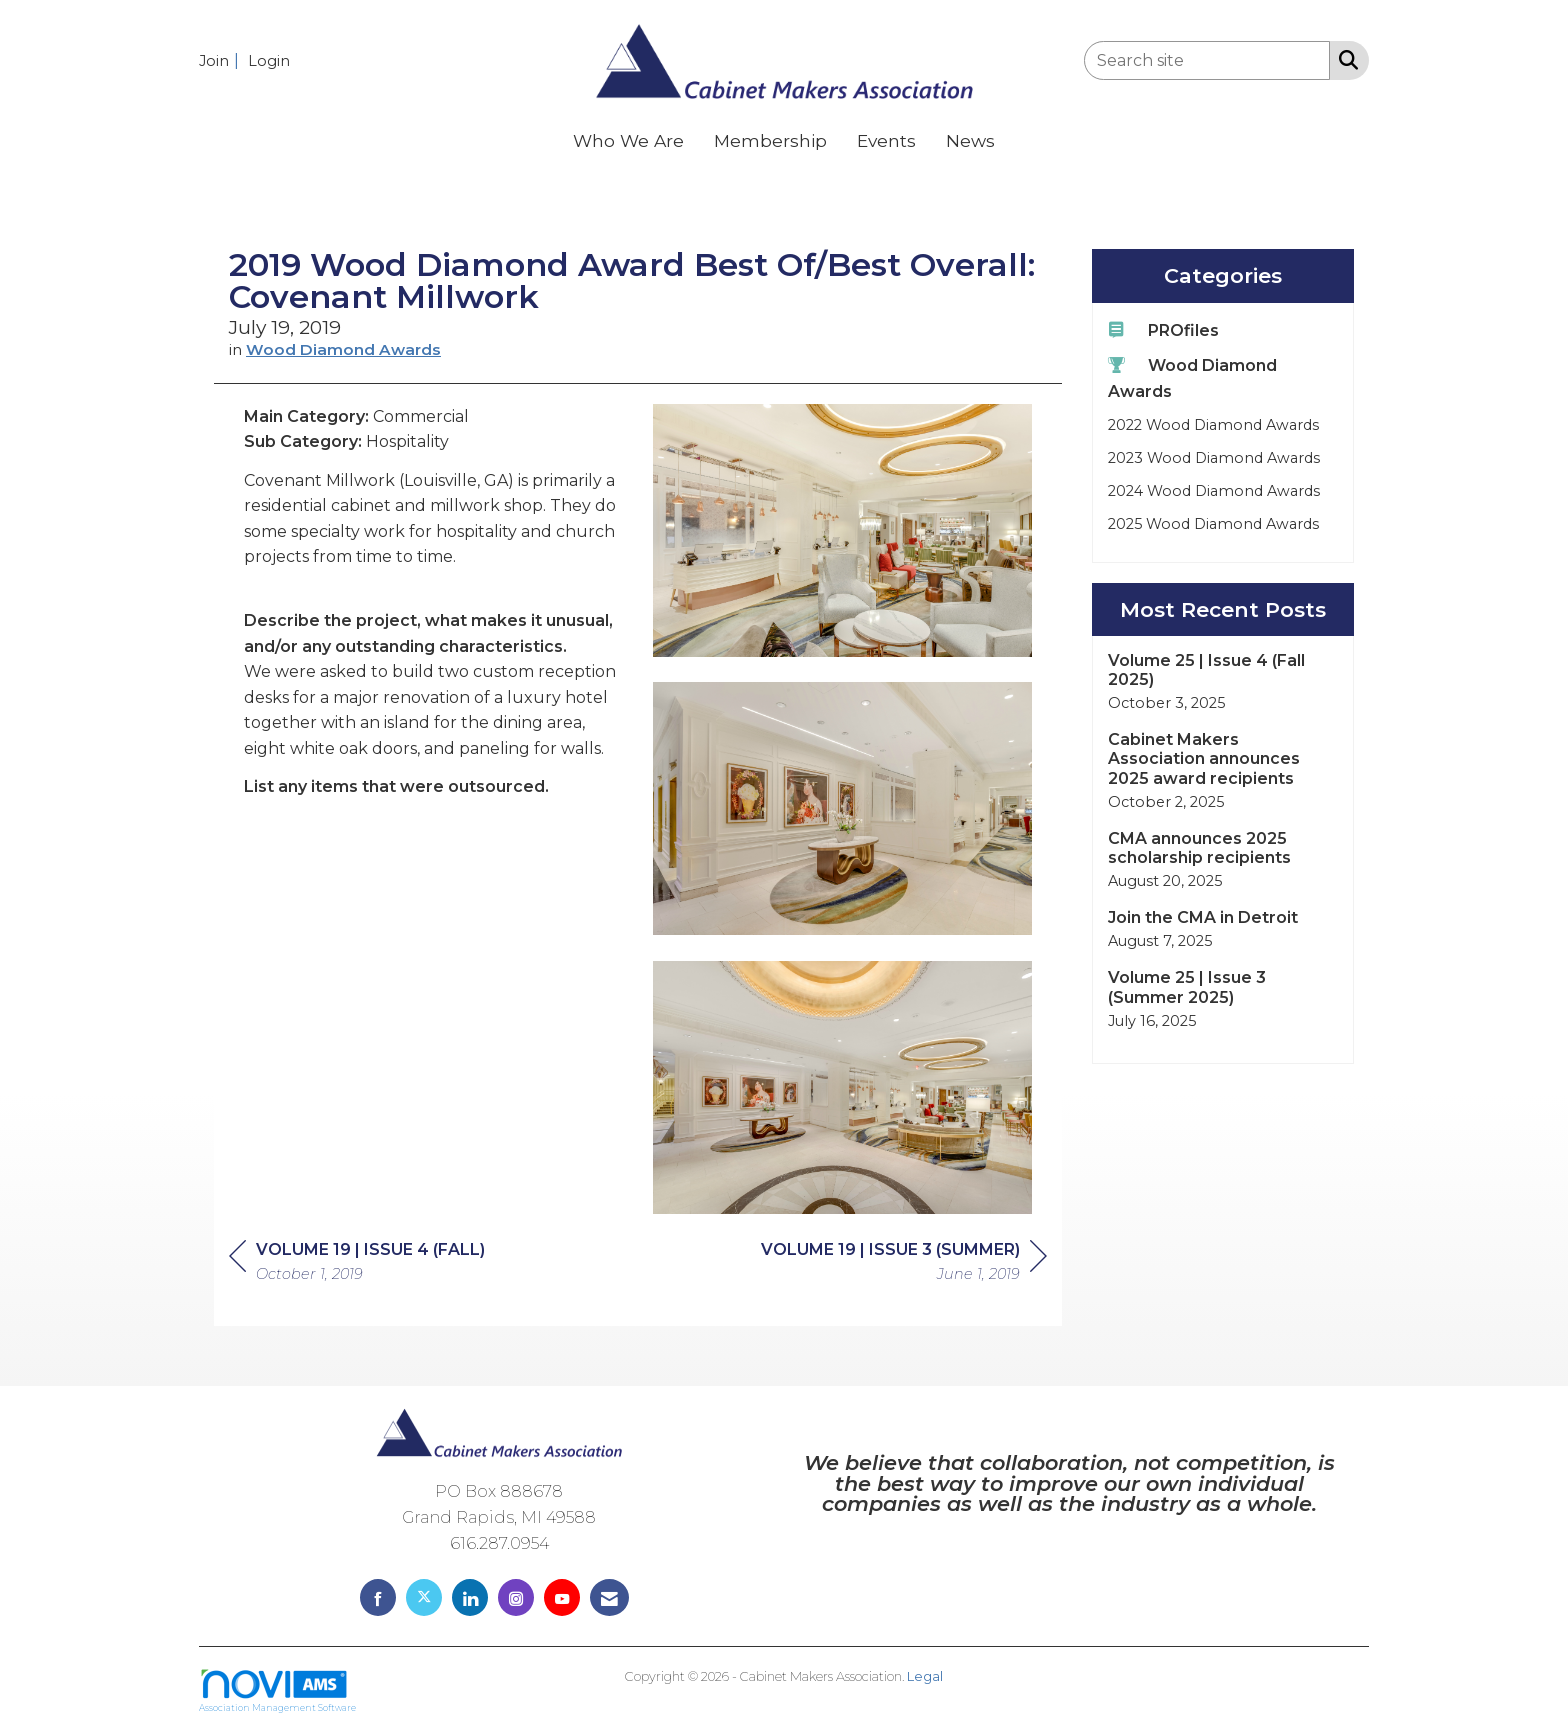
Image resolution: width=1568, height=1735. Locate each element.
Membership (770, 140)
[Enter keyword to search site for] (1207, 60)
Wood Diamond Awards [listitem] (1192, 377)
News (970, 140)
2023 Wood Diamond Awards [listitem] (1214, 458)
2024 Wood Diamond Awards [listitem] (1214, 491)
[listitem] (221, 60)
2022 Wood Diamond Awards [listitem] (1213, 425)
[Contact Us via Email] (609, 1597)
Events (886, 140)
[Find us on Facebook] (378, 1597)
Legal (925, 1676)
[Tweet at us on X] (424, 1597)
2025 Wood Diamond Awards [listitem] (1213, 524)
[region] (904, 1264)
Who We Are (628, 140)
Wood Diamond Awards (343, 349)
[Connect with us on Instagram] (516, 1597)
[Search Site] (1344, 59)
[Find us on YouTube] (562, 1597)
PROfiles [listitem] (1163, 329)
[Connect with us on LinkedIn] (470, 1597)
